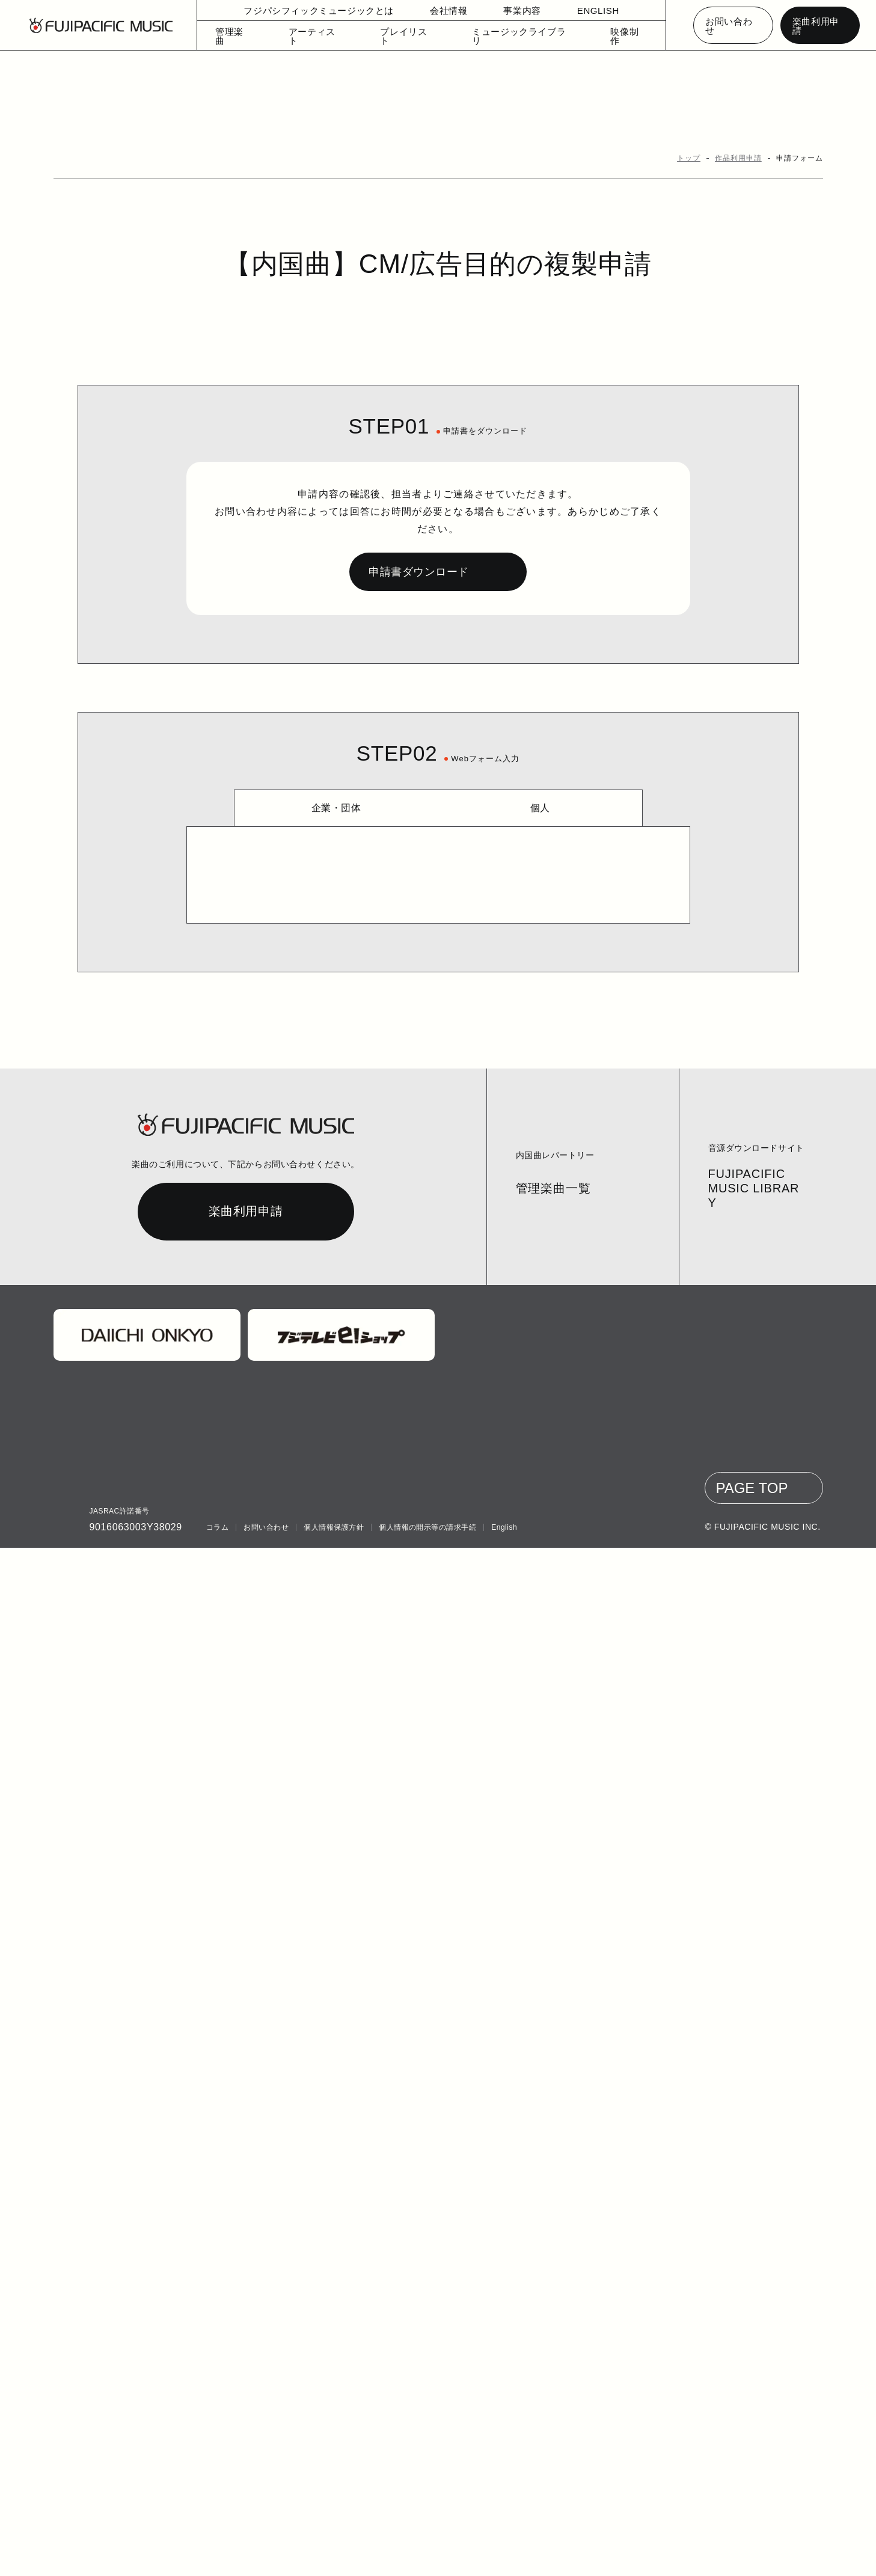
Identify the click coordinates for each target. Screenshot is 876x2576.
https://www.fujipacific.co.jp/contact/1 (438, 1771)
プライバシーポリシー (473, 1801)
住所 (274, 1148)
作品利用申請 (742, 158)
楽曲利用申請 (820, 25)
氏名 (274, 984)
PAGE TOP (755, 2516)
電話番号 (284, 1230)
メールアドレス (297, 1312)
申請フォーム (801, 158)
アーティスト (327, 37)
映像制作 (617, 37)
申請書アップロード (308, 866)
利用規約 (534, 1801)
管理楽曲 (247, 37)
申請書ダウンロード (416, 555)
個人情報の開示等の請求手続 (425, 2555)
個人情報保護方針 (331, 2555)
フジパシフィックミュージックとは (320, 12)
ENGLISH (590, 12)
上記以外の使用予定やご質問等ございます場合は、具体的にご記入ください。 (434, 1395)
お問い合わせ (733, 25)
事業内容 (515, 12)
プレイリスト (412, 37)
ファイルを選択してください (300, 895)
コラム (217, 2555)
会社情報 (441, 12)
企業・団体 (336, 791)
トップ (695, 158)
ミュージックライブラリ (517, 37)
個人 (540, 791)
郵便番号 (284, 1066)
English (502, 2555)
